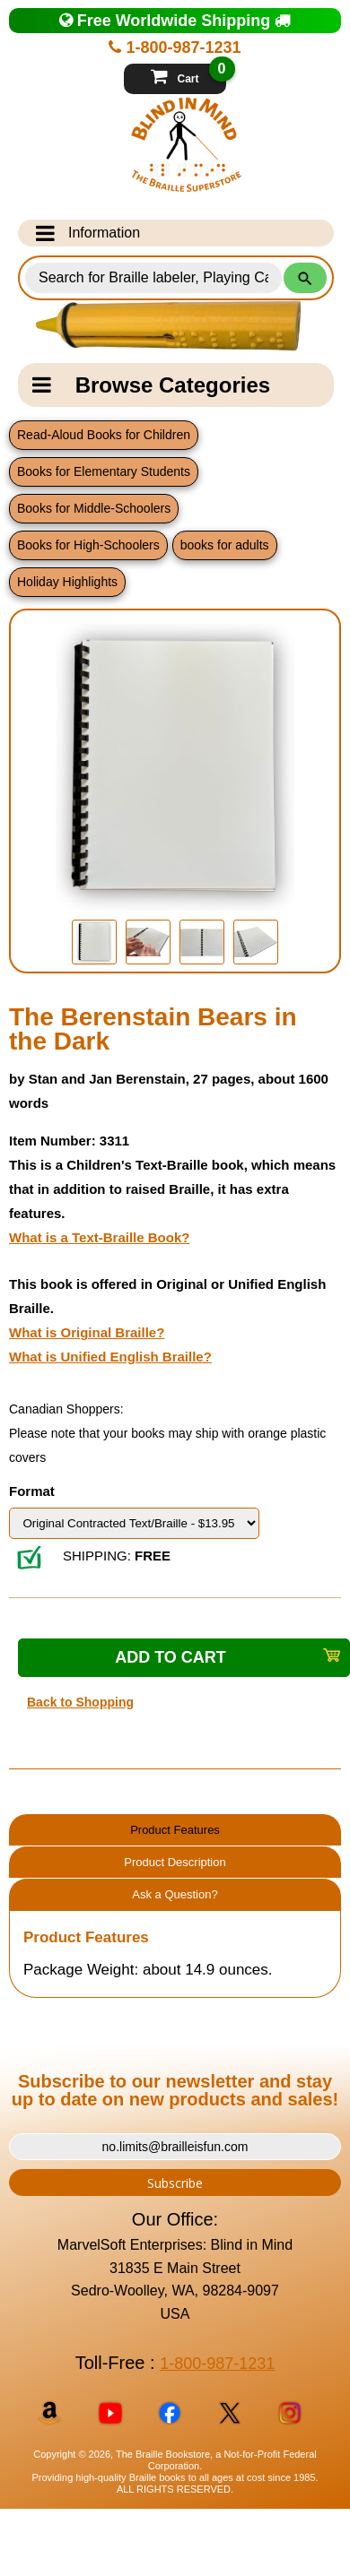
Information (88, 233)
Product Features (175, 1830)
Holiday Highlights (67, 582)
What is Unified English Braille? (110, 1356)
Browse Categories (151, 385)
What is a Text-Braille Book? (99, 1237)
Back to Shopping (80, 1702)
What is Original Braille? (86, 1332)
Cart (188, 74)
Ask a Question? (174, 1894)
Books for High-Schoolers (88, 545)
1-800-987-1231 (175, 47)
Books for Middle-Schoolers (94, 508)
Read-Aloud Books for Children (103, 435)
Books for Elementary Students (103, 471)
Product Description (174, 1862)
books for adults (224, 545)
